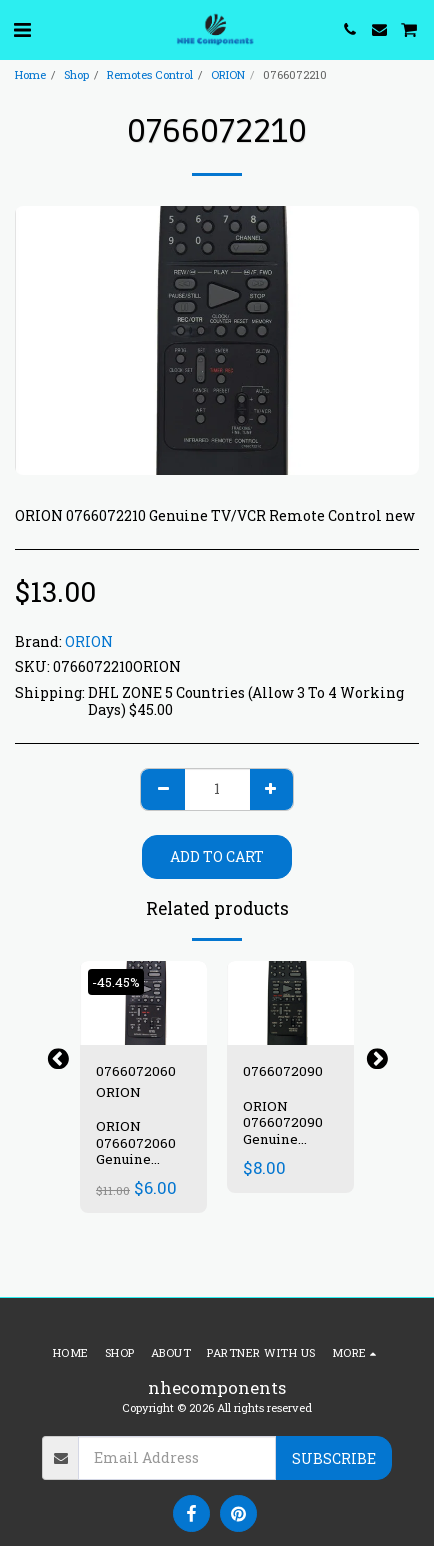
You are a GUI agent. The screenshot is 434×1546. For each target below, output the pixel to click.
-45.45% (116, 982)
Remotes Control (150, 74)
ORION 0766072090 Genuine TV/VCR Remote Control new (284, 1148)
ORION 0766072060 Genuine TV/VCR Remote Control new (137, 1168)
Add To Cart (217, 856)
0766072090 (283, 1071)
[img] (143, 1003)
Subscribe (334, 1458)
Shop (76, 74)
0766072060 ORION (136, 1081)
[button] (22, 29)
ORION (228, 74)
